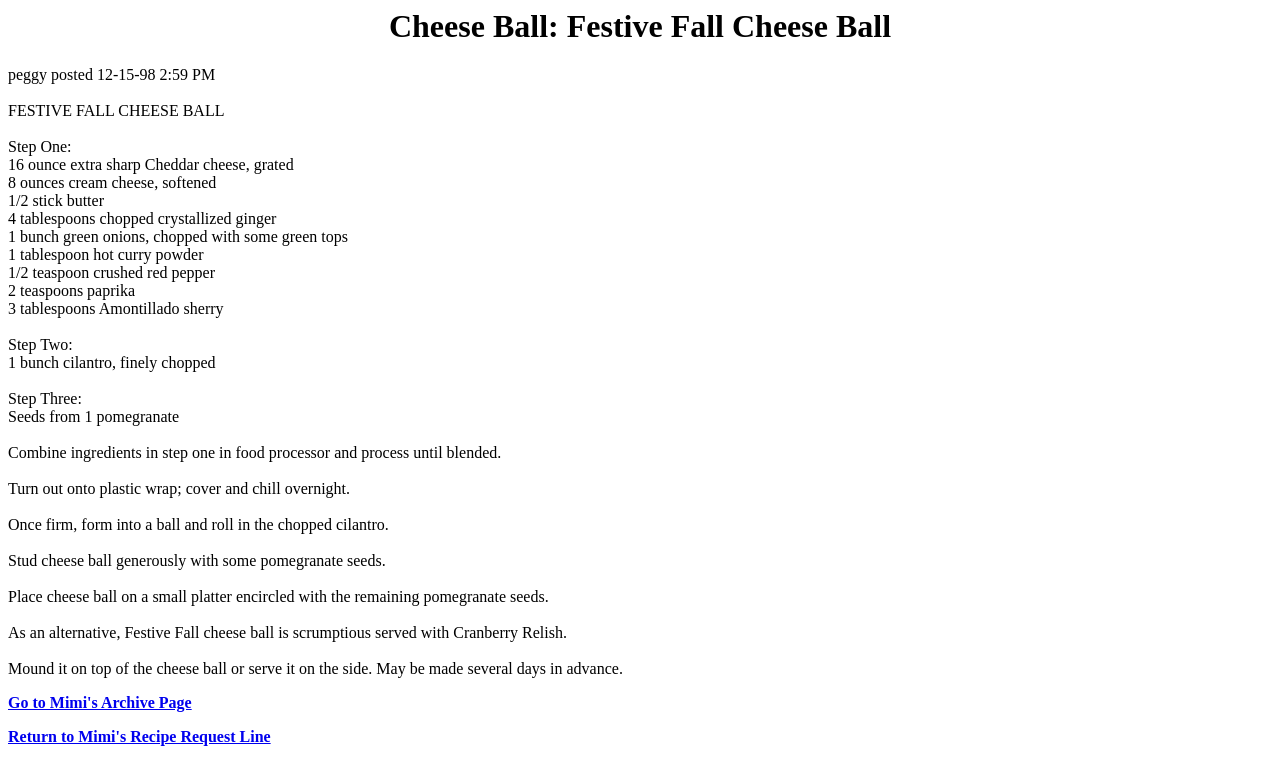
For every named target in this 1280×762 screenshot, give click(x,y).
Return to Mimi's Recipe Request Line (139, 736)
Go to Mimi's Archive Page (100, 702)
